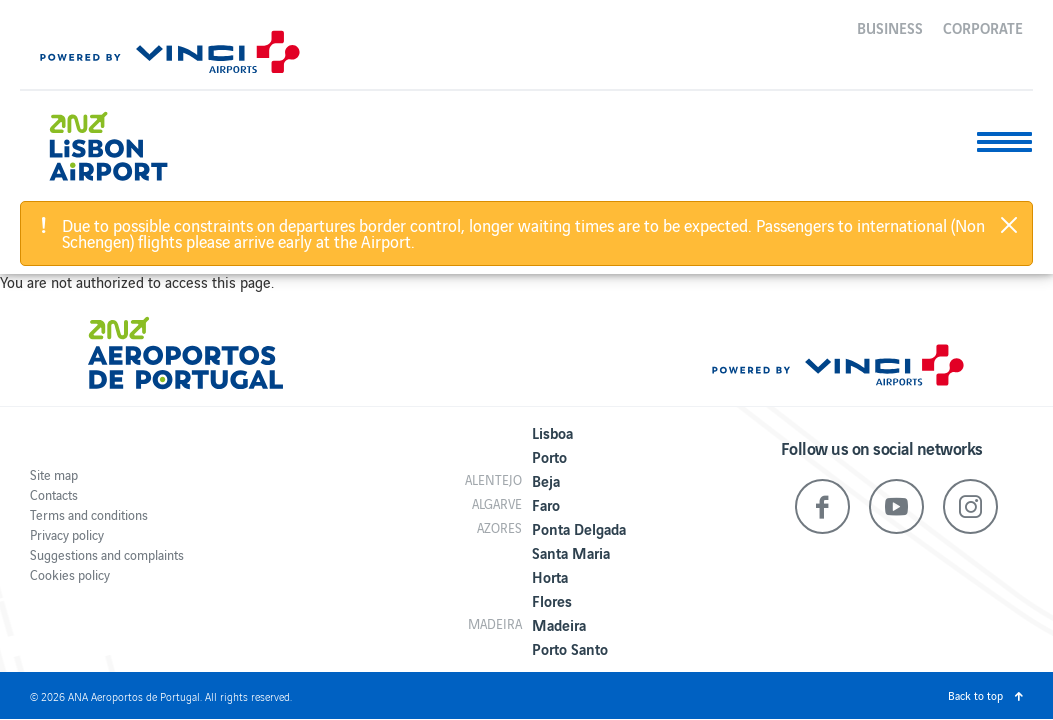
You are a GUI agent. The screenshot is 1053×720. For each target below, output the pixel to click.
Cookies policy (70, 574)
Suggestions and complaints (107, 554)
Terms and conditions (89, 514)
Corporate (983, 27)
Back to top (975, 695)
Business (890, 27)
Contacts (54, 494)
